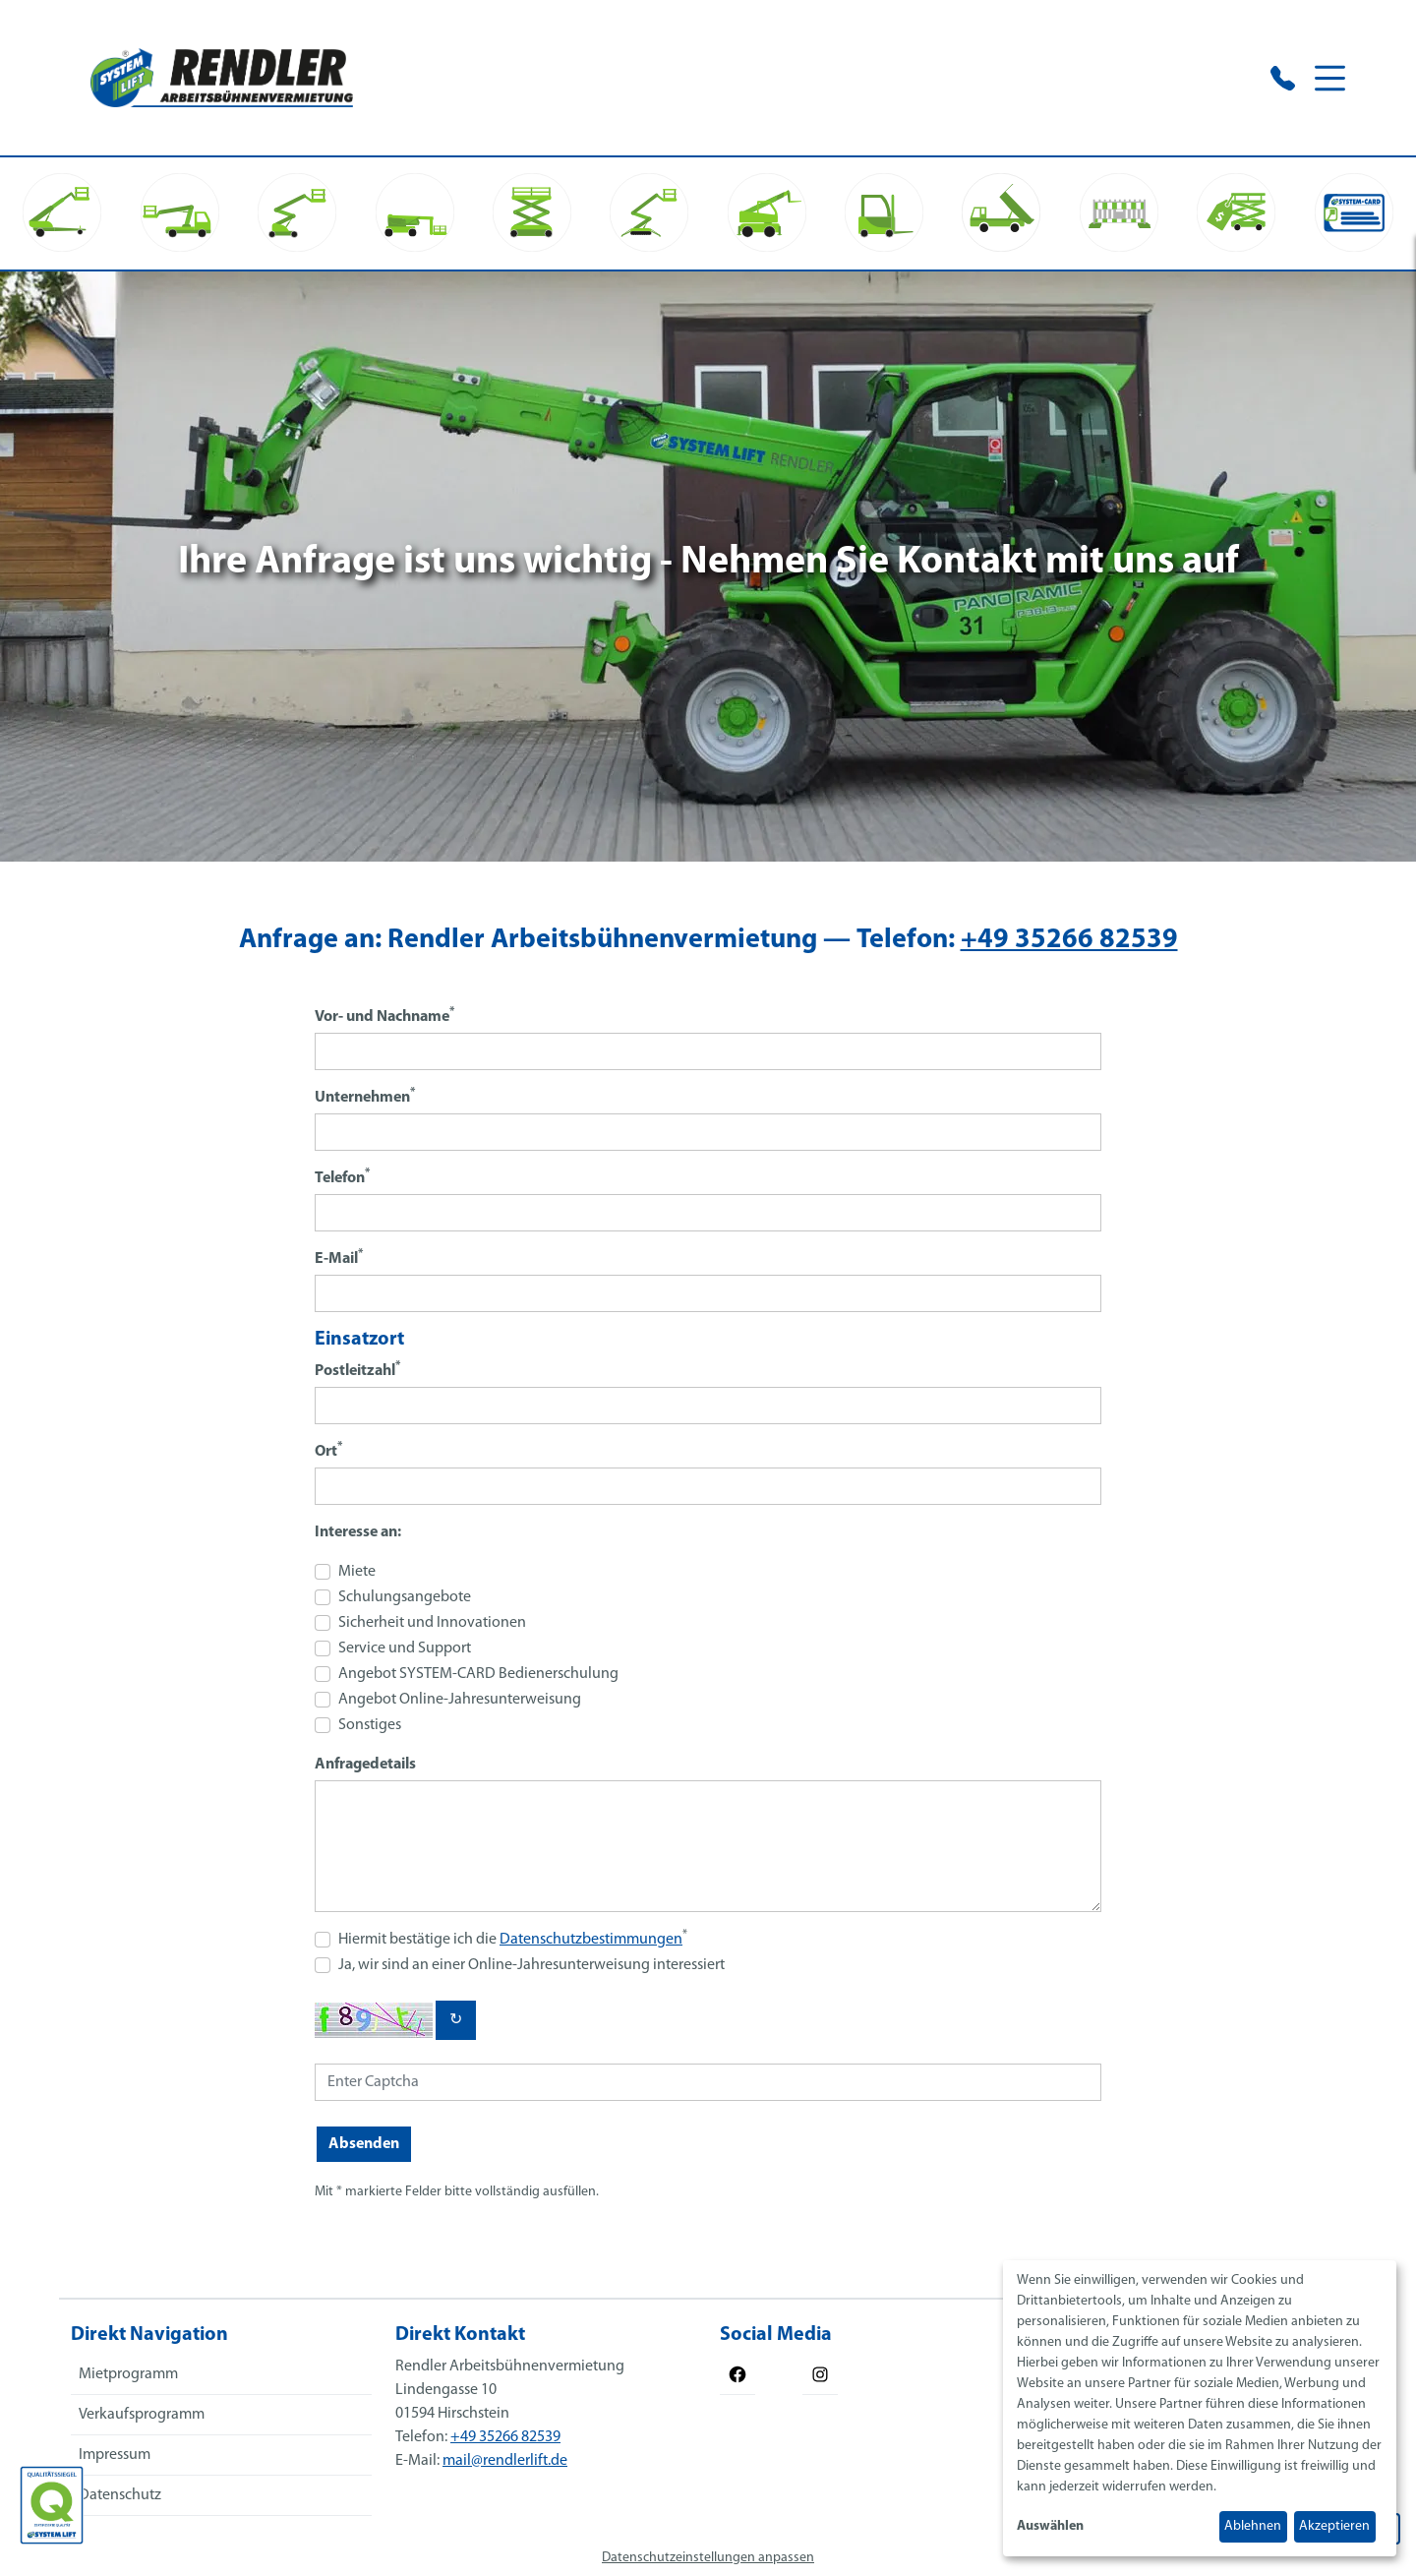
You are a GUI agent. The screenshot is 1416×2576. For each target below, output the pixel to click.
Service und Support (404, 1648)
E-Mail (339, 1257)
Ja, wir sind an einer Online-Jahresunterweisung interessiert (531, 1965)
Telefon (342, 1177)
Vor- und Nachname (384, 1015)
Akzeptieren (1334, 2526)
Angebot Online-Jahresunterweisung (459, 1699)
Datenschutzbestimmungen (591, 1939)
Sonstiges (369, 1725)
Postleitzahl (357, 1369)
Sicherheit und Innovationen (432, 1623)
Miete (357, 1572)
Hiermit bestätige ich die (512, 1938)
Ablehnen (1252, 2526)
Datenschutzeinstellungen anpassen (708, 2557)
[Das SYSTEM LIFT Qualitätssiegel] (52, 2505)
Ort (328, 1450)
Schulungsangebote (404, 1597)
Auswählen (1050, 2526)
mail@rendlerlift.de (504, 2461)
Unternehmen (365, 1096)
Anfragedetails (365, 1764)
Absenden (363, 2144)
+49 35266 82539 (1069, 940)
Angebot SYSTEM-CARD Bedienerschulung (478, 1674)
